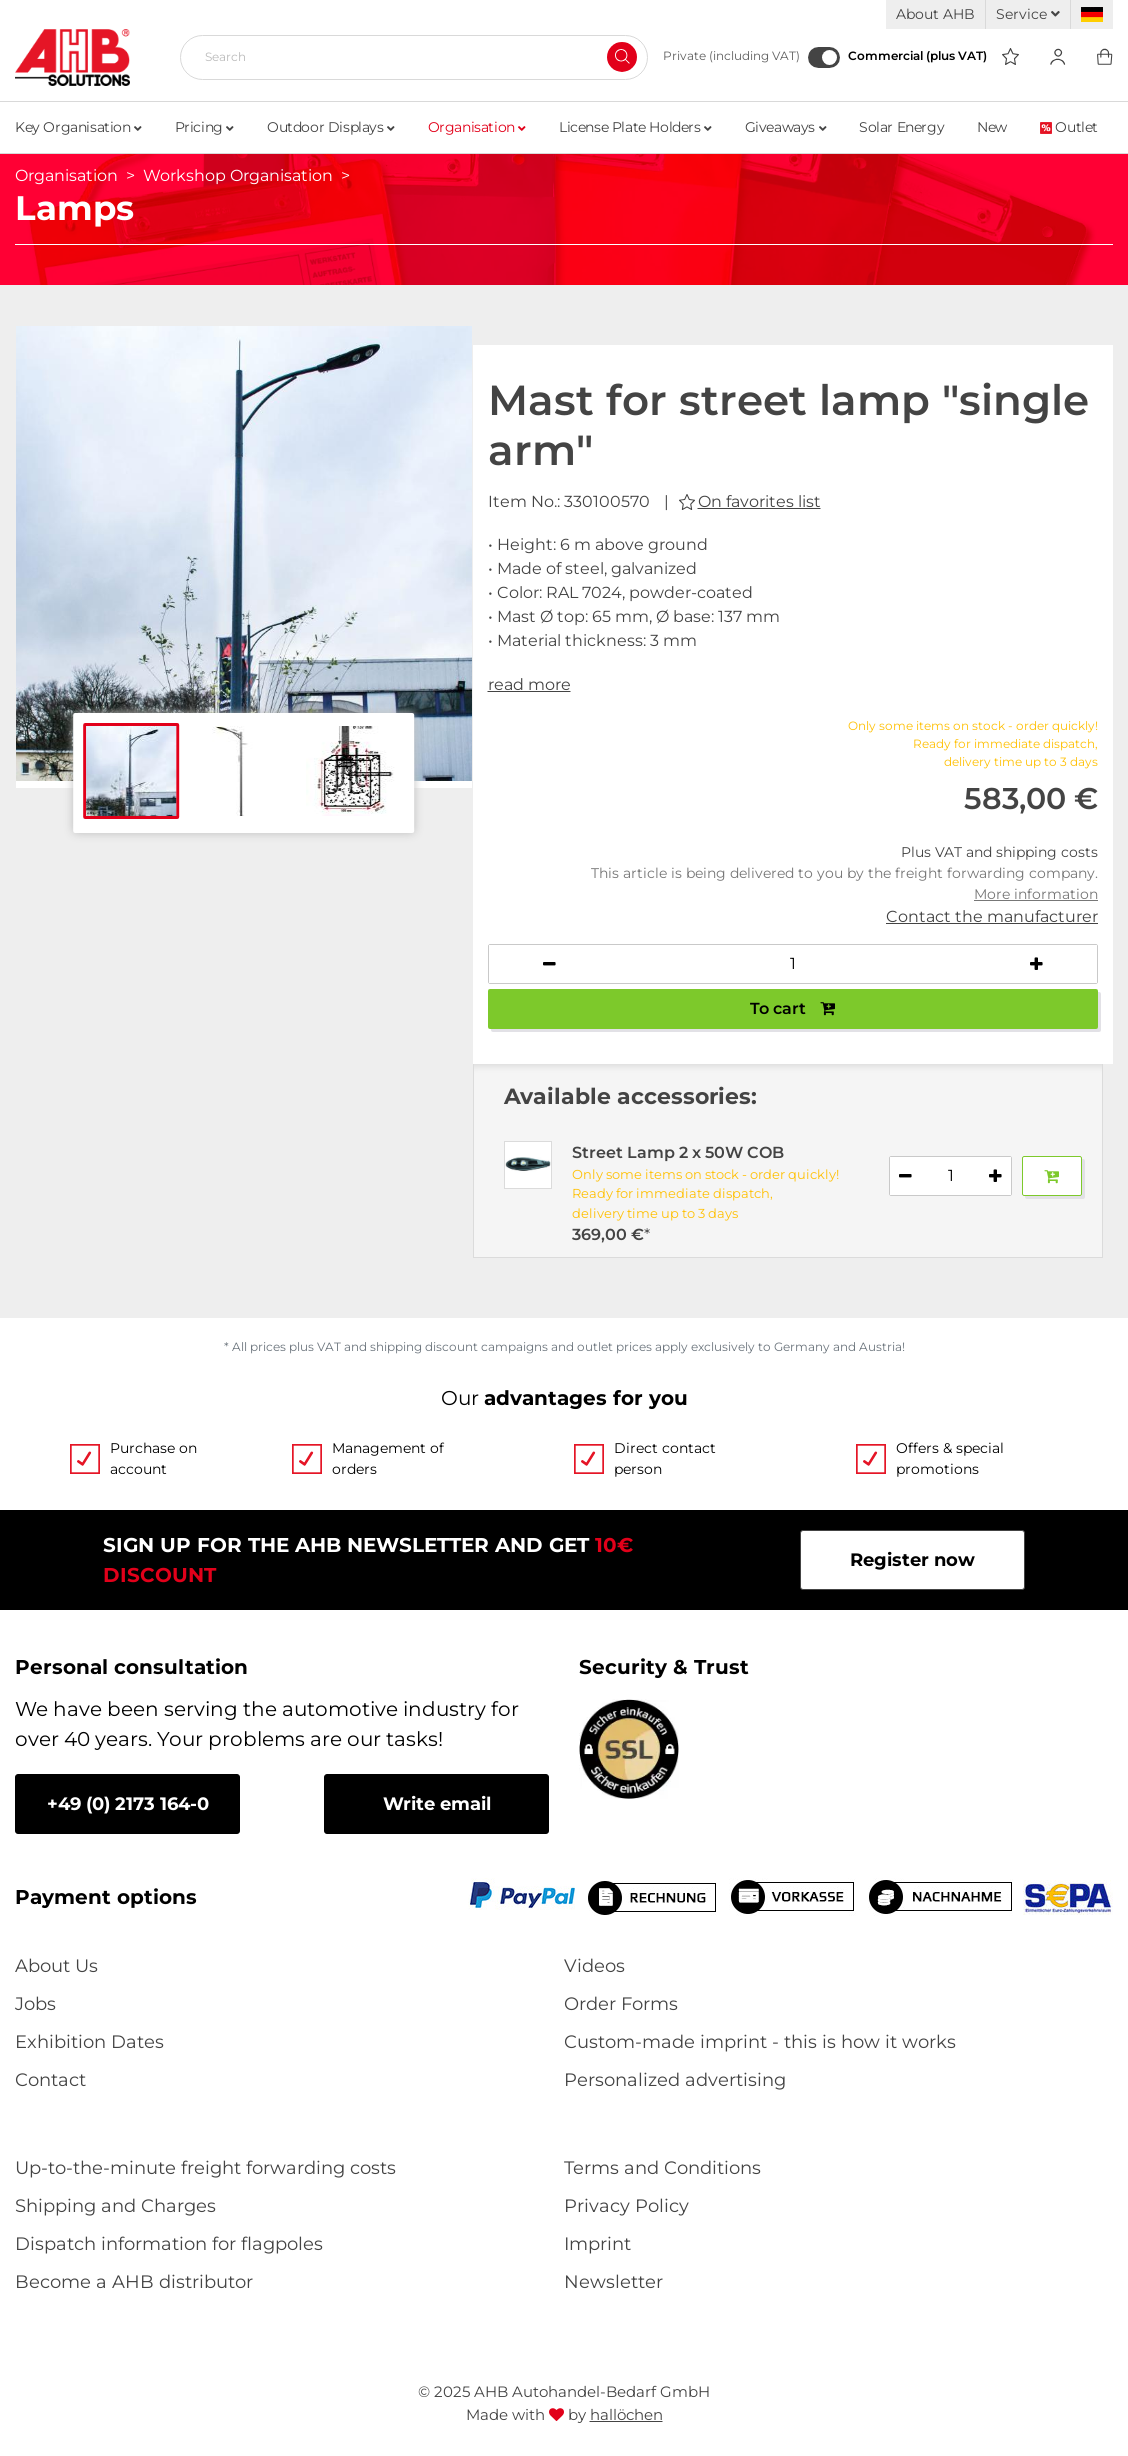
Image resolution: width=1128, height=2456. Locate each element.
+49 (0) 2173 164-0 (128, 1804)
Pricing (204, 127)
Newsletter (613, 2282)
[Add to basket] (1052, 1176)
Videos (594, 1966)
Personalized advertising (675, 2080)
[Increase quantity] (1036, 964)
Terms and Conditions (662, 2168)
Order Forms (621, 2004)
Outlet (1069, 127)
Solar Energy (901, 127)
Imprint (597, 2244)
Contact (50, 2080)
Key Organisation (78, 127)
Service (1028, 14)
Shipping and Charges (115, 2206)
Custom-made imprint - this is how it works (760, 2042)
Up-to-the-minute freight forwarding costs (205, 2168)
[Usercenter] (1057, 57)
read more (529, 684)
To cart (792, 1008)
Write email (437, 1804)
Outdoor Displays (331, 127)
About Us (56, 1966)
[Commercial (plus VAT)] (824, 57)
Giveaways (786, 127)
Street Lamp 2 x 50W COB (678, 1152)
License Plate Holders (635, 127)
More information (1036, 894)
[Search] (406, 57)
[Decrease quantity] (550, 964)
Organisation (477, 127)
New (992, 127)
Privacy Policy (626, 2206)
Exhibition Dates (89, 2042)
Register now (912, 1560)
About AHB (935, 14)
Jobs (35, 2004)
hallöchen (626, 2414)
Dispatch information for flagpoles (169, 2244)
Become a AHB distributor (134, 2282)
